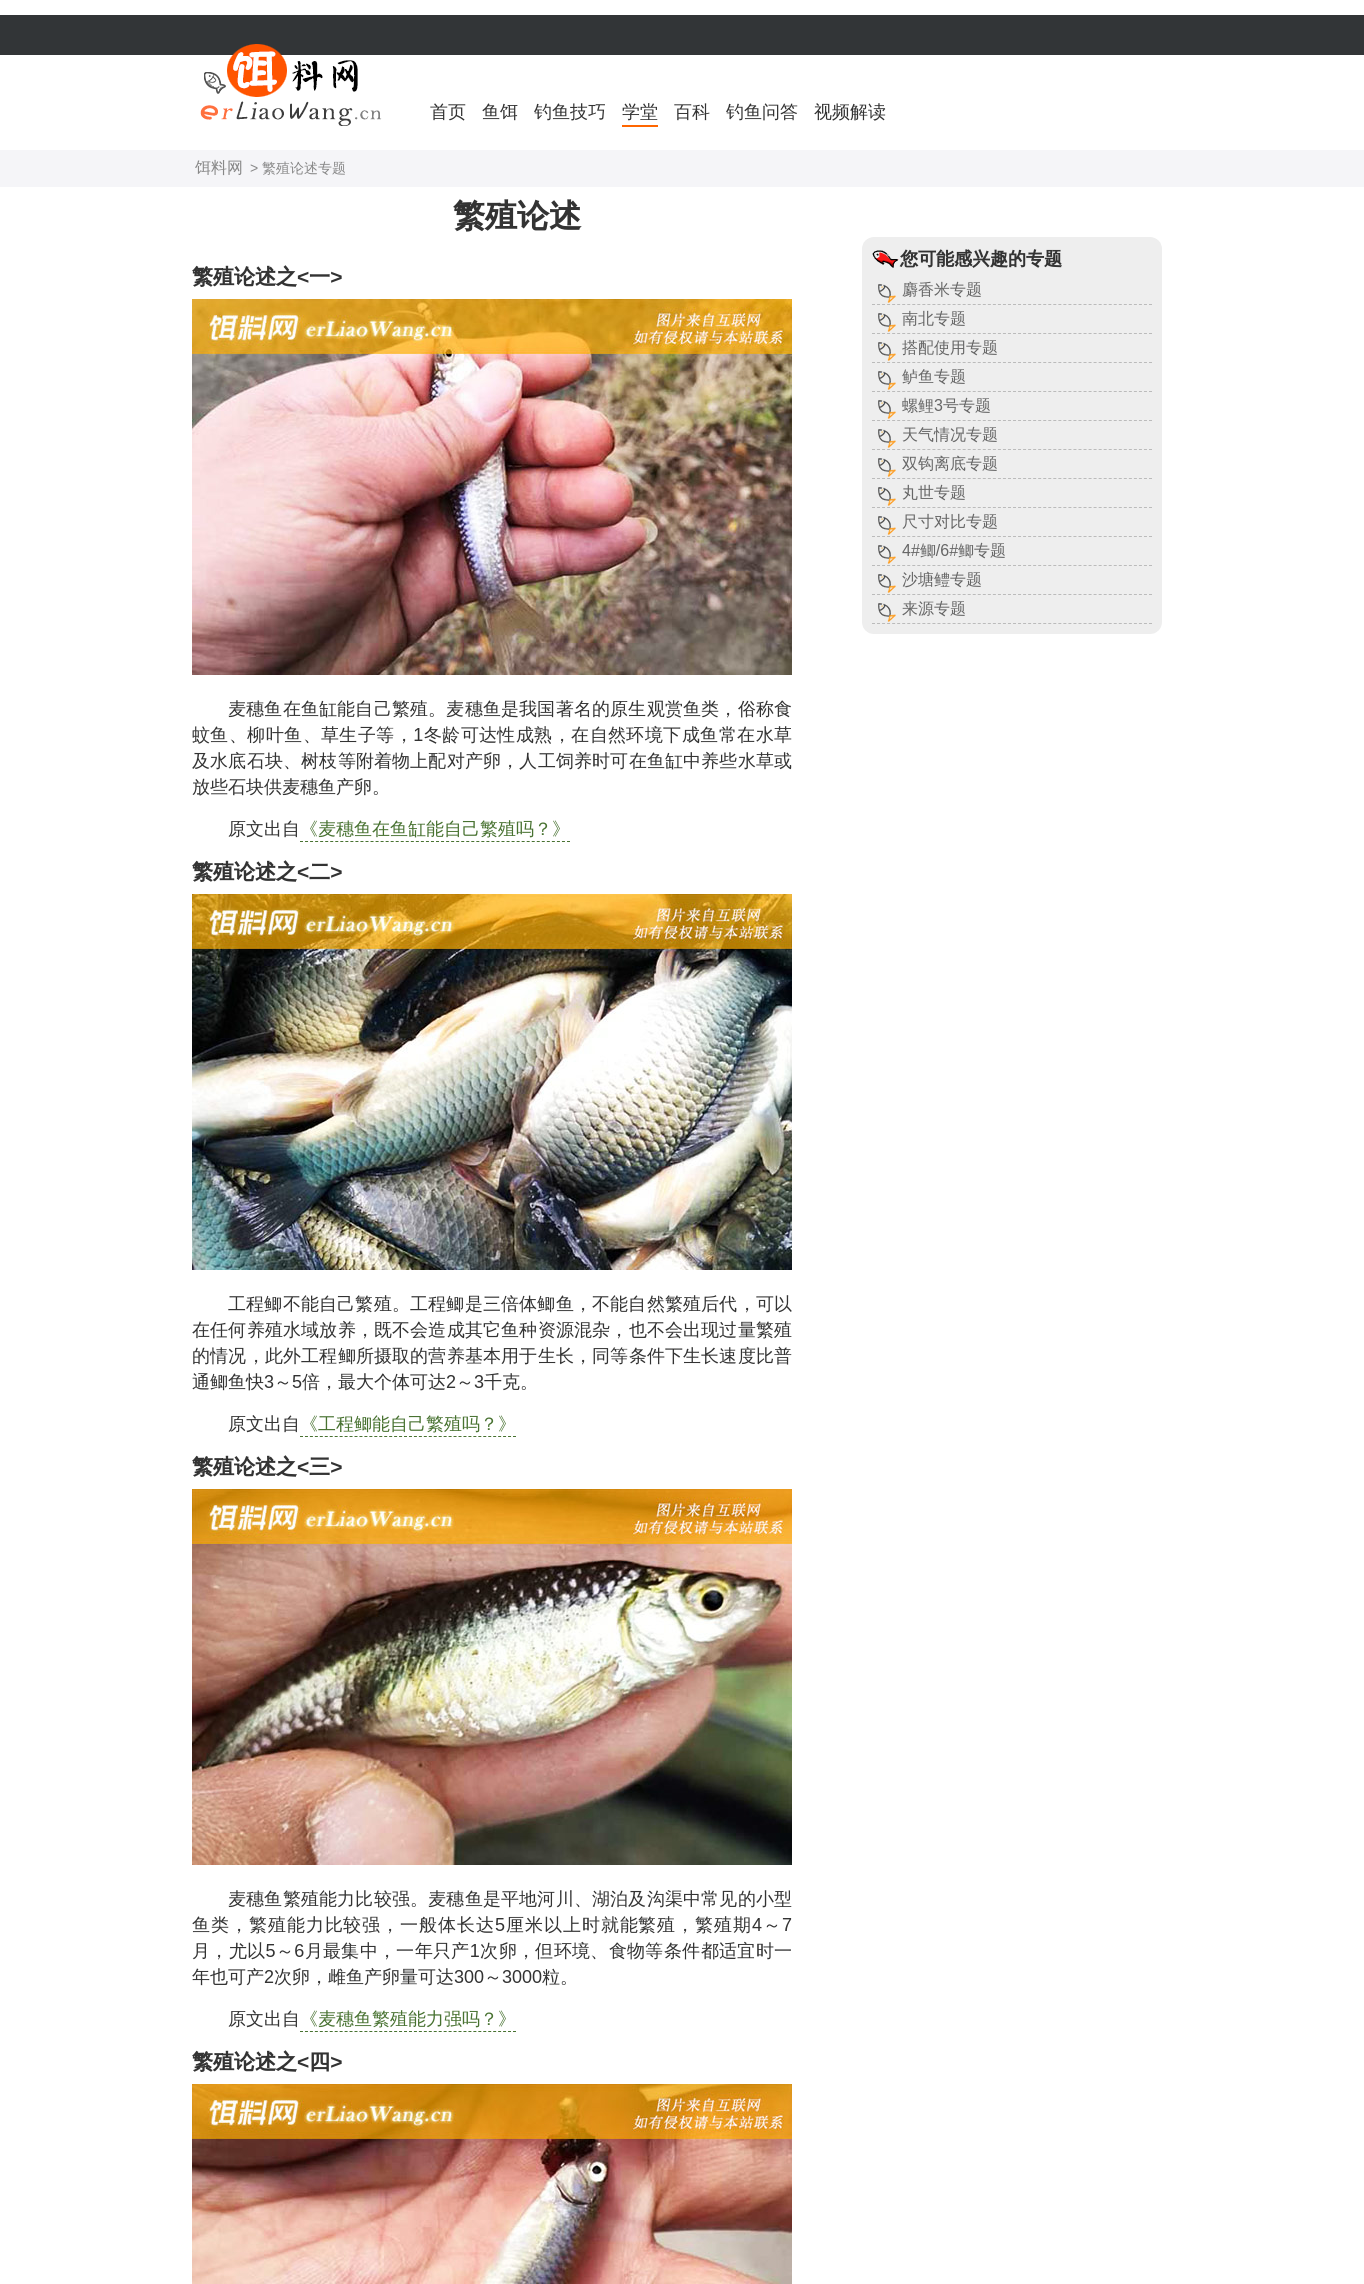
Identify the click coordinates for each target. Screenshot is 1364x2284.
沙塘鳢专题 (942, 579)
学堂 (640, 112)
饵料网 (219, 167)
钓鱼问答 (762, 112)
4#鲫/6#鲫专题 (954, 550)
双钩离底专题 (950, 463)
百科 (692, 112)
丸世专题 (934, 492)
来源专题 (934, 608)
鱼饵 (500, 112)
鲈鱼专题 (934, 376)
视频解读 (850, 112)
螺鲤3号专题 (946, 405)
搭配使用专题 (950, 347)
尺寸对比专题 (950, 521)
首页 (448, 112)
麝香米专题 (942, 289)
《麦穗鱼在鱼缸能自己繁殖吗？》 (435, 829)
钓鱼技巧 (570, 112)
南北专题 (934, 318)
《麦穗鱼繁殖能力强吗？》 (408, 2019)
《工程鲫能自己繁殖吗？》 (408, 1424)
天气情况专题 (950, 434)
